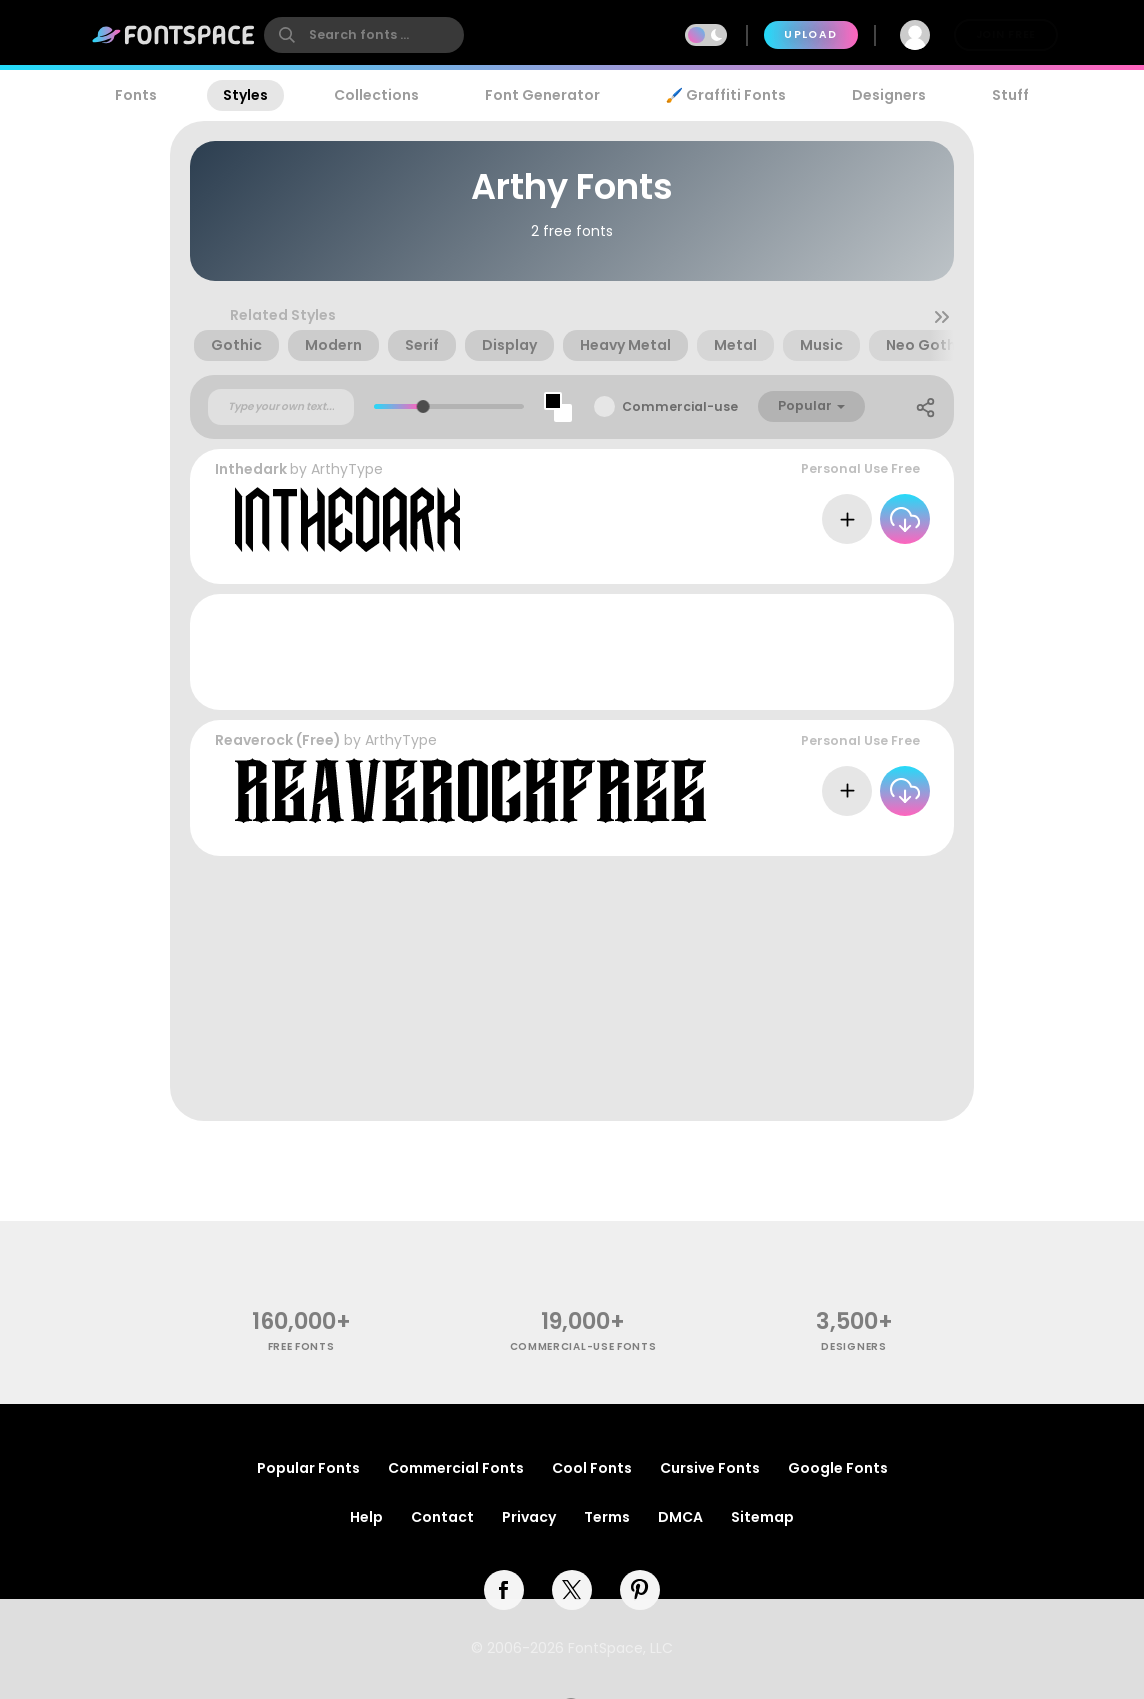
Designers (889, 95)
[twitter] (572, 1590)
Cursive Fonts (710, 1468)
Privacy (529, 1517)
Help (366, 1517)
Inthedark (251, 469)
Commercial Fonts (456, 1468)
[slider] (423, 406)
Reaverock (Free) (278, 740)
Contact (442, 1517)
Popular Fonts (308, 1468)
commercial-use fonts (583, 1346)
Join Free (1006, 34)
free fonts (301, 1346)
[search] (364, 35)
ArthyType (347, 469)
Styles (245, 95)
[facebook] (504, 1590)
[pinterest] (640, 1590)
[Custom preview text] (281, 407)
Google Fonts (838, 1468)
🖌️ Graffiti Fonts (726, 95)
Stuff (1010, 95)
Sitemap (762, 1517)
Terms (607, 1517)
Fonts (136, 95)
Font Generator (542, 95)
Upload (810, 34)
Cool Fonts (592, 1468)
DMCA (680, 1517)
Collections (376, 95)
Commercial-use (680, 406)
